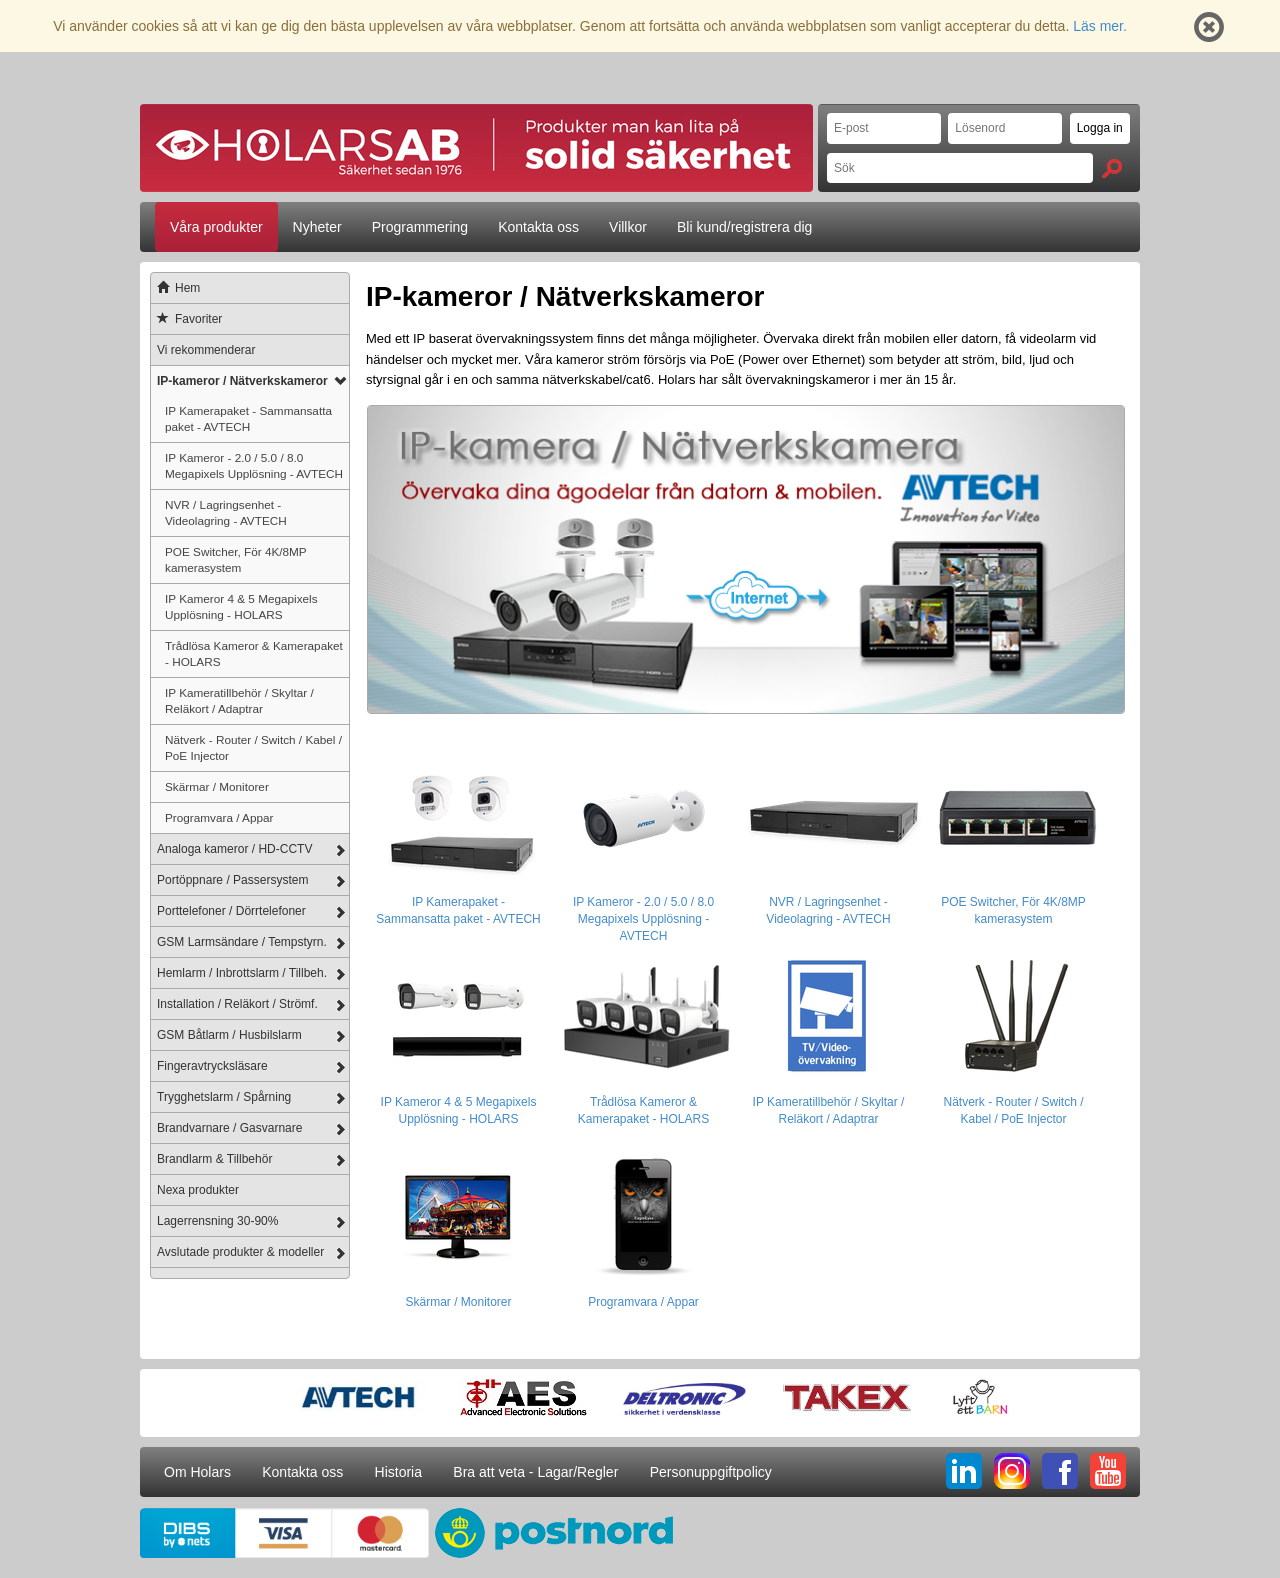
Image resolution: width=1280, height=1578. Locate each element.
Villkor (628, 227)
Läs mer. (1100, 26)
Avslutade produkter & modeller (240, 1252)
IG (1012, 1471)
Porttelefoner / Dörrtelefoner (231, 911)
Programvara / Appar (219, 817)
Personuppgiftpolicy (711, 1472)
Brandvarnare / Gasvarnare (229, 1128)
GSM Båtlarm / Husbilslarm (229, 1035)
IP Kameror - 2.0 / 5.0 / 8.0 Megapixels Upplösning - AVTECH (254, 465)
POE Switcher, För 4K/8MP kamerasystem (236, 559)
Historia (398, 1472)
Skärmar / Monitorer (217, 786)
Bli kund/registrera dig (744, 227)
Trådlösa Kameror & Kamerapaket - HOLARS (254, 653)
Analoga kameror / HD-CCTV (234, 849)
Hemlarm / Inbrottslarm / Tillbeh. (242, 973)
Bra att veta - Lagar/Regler (535, 1472)
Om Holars (197, 1472)
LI (964, 1471)
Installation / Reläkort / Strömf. (237, 1004)
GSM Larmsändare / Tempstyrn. (242, 942)
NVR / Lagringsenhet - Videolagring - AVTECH (226, 512)
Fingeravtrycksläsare (212, 1066)
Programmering (420, 227)
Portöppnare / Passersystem (232, 880)
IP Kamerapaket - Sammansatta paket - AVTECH (248, 418)
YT (1108, 1471)
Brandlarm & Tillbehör (214, 1159)
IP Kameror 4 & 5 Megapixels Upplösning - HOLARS (241, 606)
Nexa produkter (198, 1190)
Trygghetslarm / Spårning (224, 1097)
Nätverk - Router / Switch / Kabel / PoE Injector (253, 747)
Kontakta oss (538, 227)
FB (1060, 1471)
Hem (175, 288)
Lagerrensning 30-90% (217, 1221)
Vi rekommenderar (206, 350)
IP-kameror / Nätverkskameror (242, 381)
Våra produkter (216, 227)
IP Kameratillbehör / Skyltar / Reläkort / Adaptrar (239, 700)
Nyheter (317, 227)
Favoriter (186, 319)
